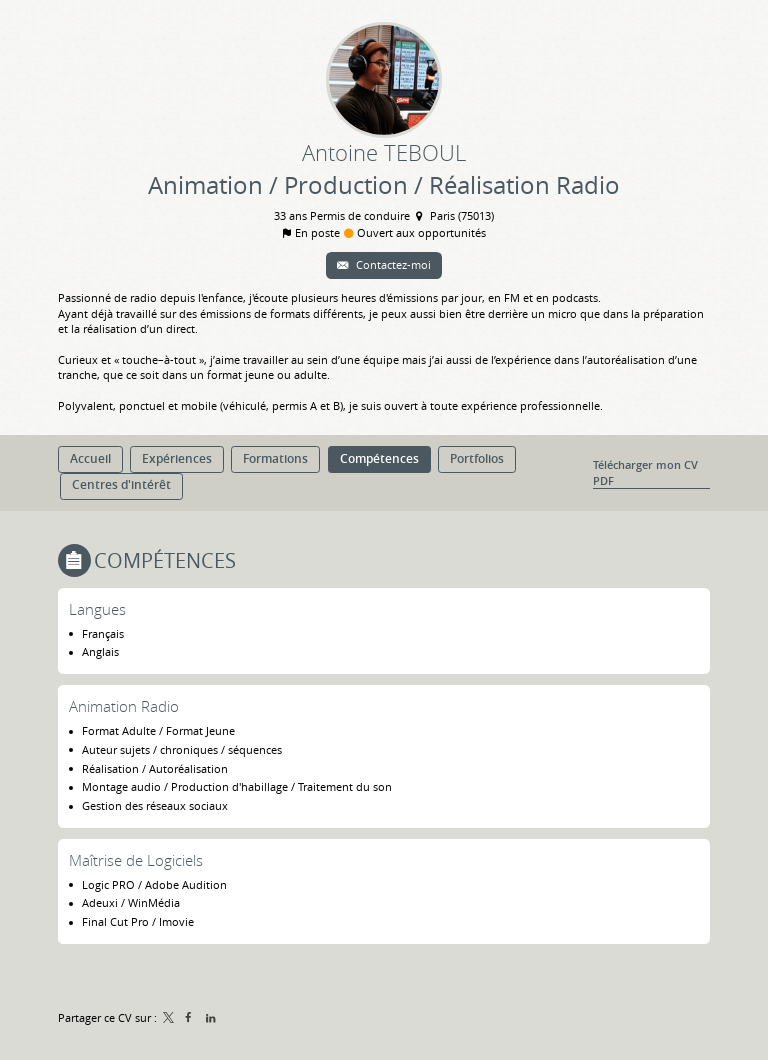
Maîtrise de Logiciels (136, 860)
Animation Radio (124, 706)
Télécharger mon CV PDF (645, 472)
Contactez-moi (392, 264)
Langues (97, 609)
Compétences (165, 560)
